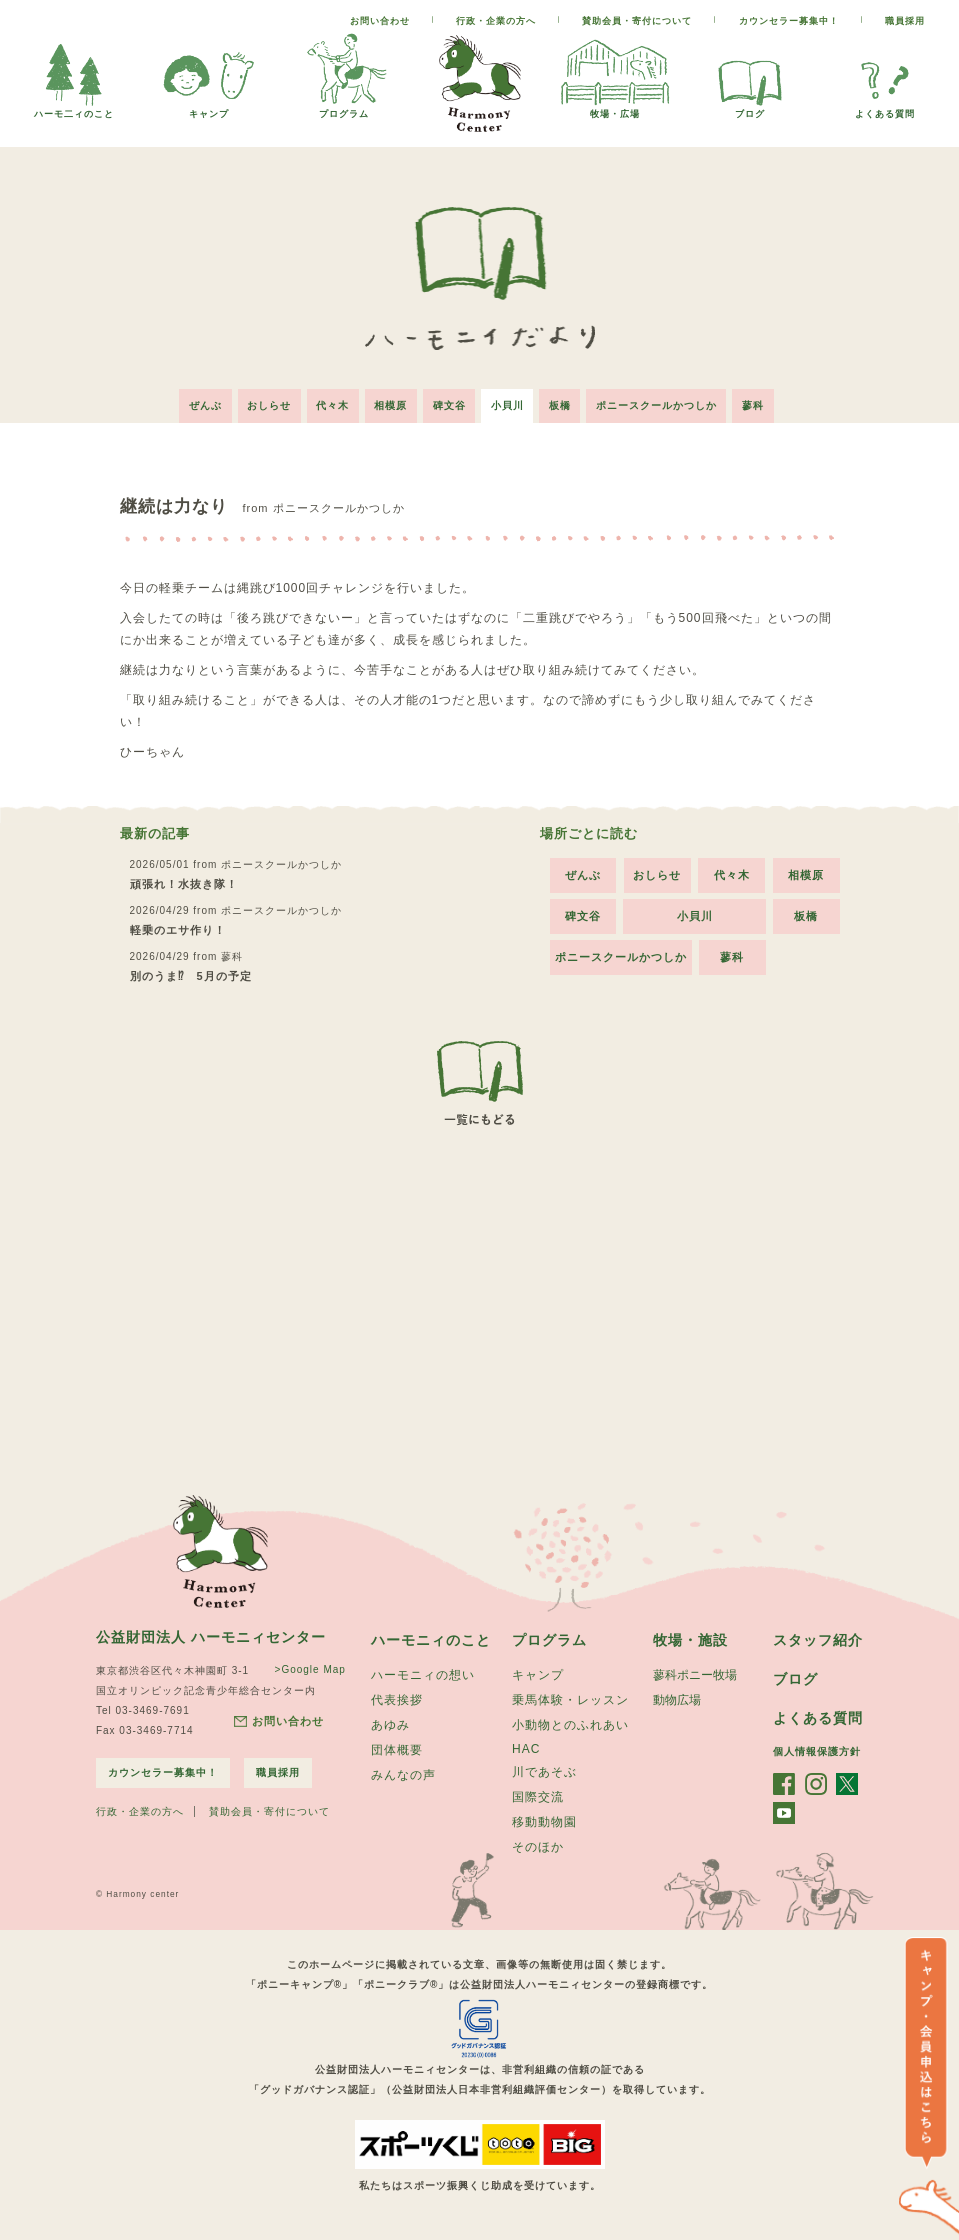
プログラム (344, 108)
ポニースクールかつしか (659, 404)
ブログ (750, 108)
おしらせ (267, 404)
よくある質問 (885, 108)
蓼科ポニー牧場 (695, 1673)
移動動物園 (544, 1820)
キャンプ (209, 108)
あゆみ (390, 1723)
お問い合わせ (380, 21)
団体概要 (397, 1748)
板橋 (562, 404)
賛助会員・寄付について (637, 21)
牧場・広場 (615, 108)
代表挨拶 (397, 1698)
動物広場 (677, 1698)
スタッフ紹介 (818, 1638)
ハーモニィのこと (431, 1638)
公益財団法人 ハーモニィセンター (211, 1635)
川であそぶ (544, 1770)
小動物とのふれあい (570, 1723)
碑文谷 (449, 404)
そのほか (538, 1845)
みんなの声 (403, 1773)
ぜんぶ (202, 404)
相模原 (390, 404)
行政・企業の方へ (496, 21)
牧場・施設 (690, 1638)
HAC (526, 1747)
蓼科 (757, 404)
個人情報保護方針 (817, 1749)
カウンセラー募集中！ (789, 21)
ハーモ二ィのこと (74, 108)
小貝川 (508, 404)
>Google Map (310, 1667)
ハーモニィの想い (423, 1673)
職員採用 (905, 21)
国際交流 (538, 1795)
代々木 (331, 404)
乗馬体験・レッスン (570, 1698)
